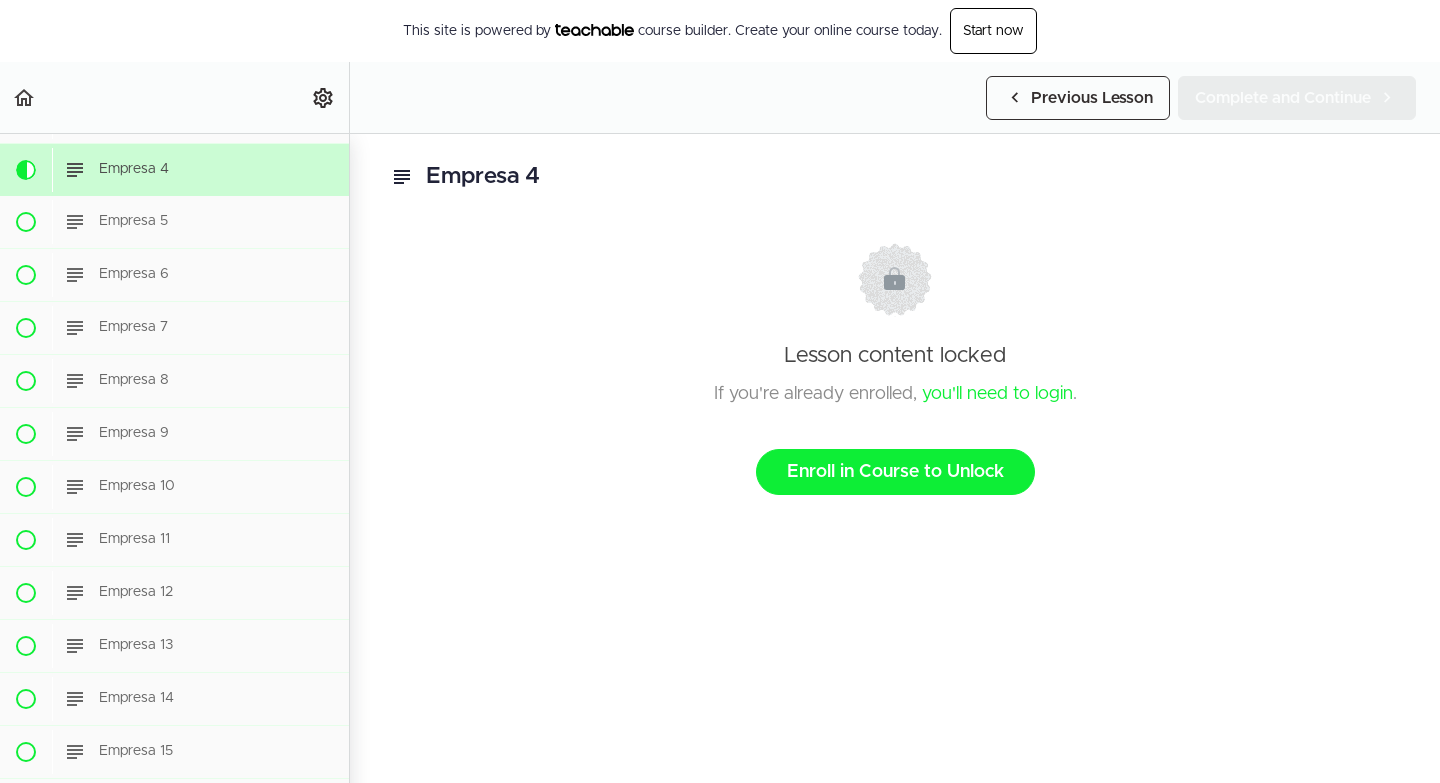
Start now (993, 31)
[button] (25, 97)
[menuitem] (324, 97)
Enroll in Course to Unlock (895, 472)
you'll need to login (997, 394)
